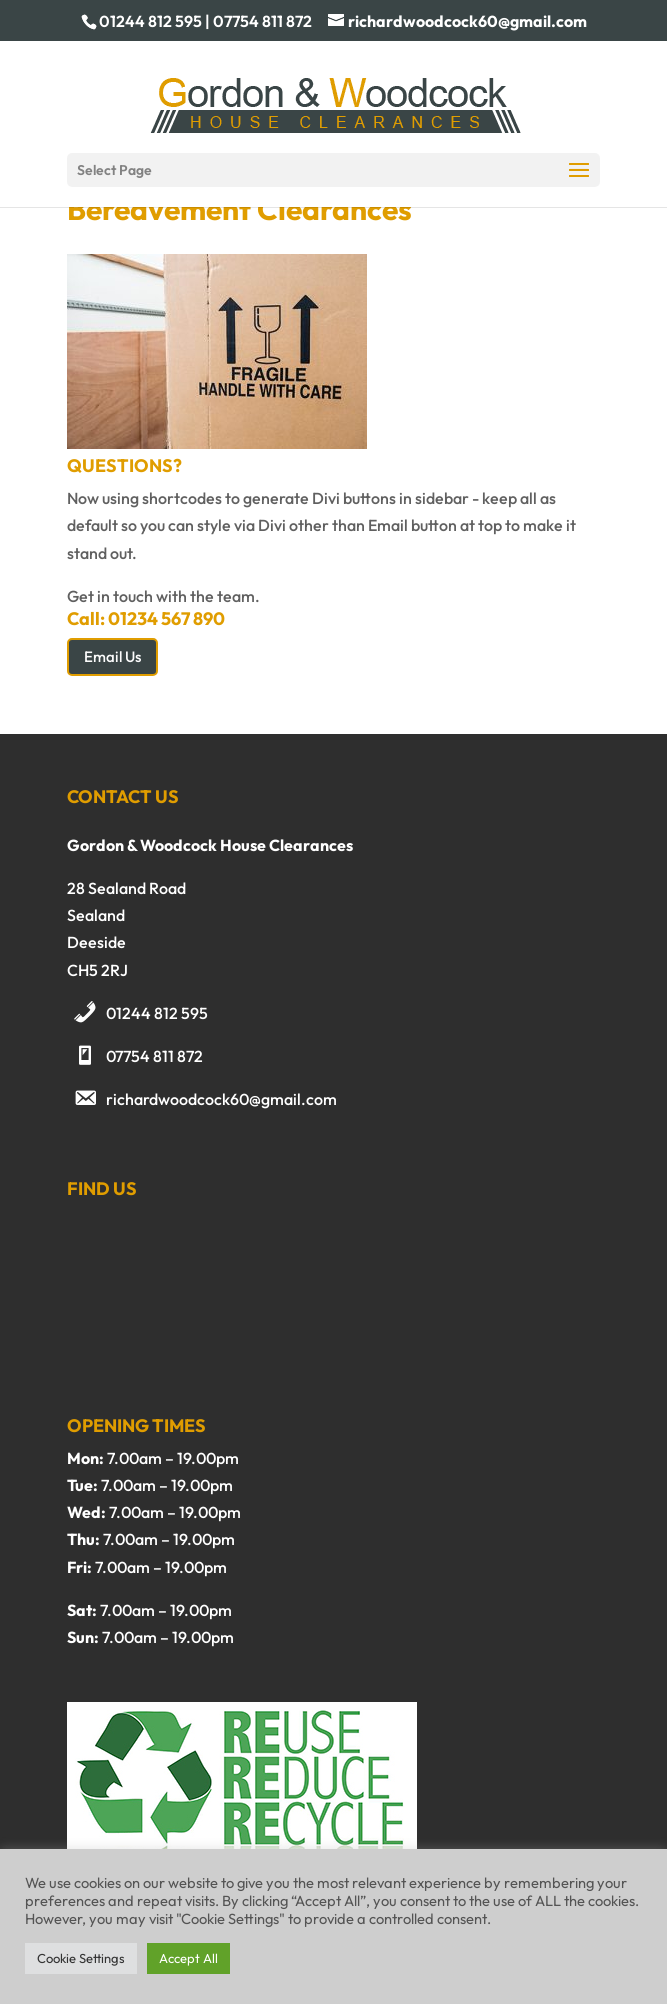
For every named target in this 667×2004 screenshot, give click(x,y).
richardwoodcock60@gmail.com (221, 1099)
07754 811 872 (154, 1056)
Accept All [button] (188, 1958)
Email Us (112, 656)
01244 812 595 (157, 1013)
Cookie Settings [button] (81, 1958)
